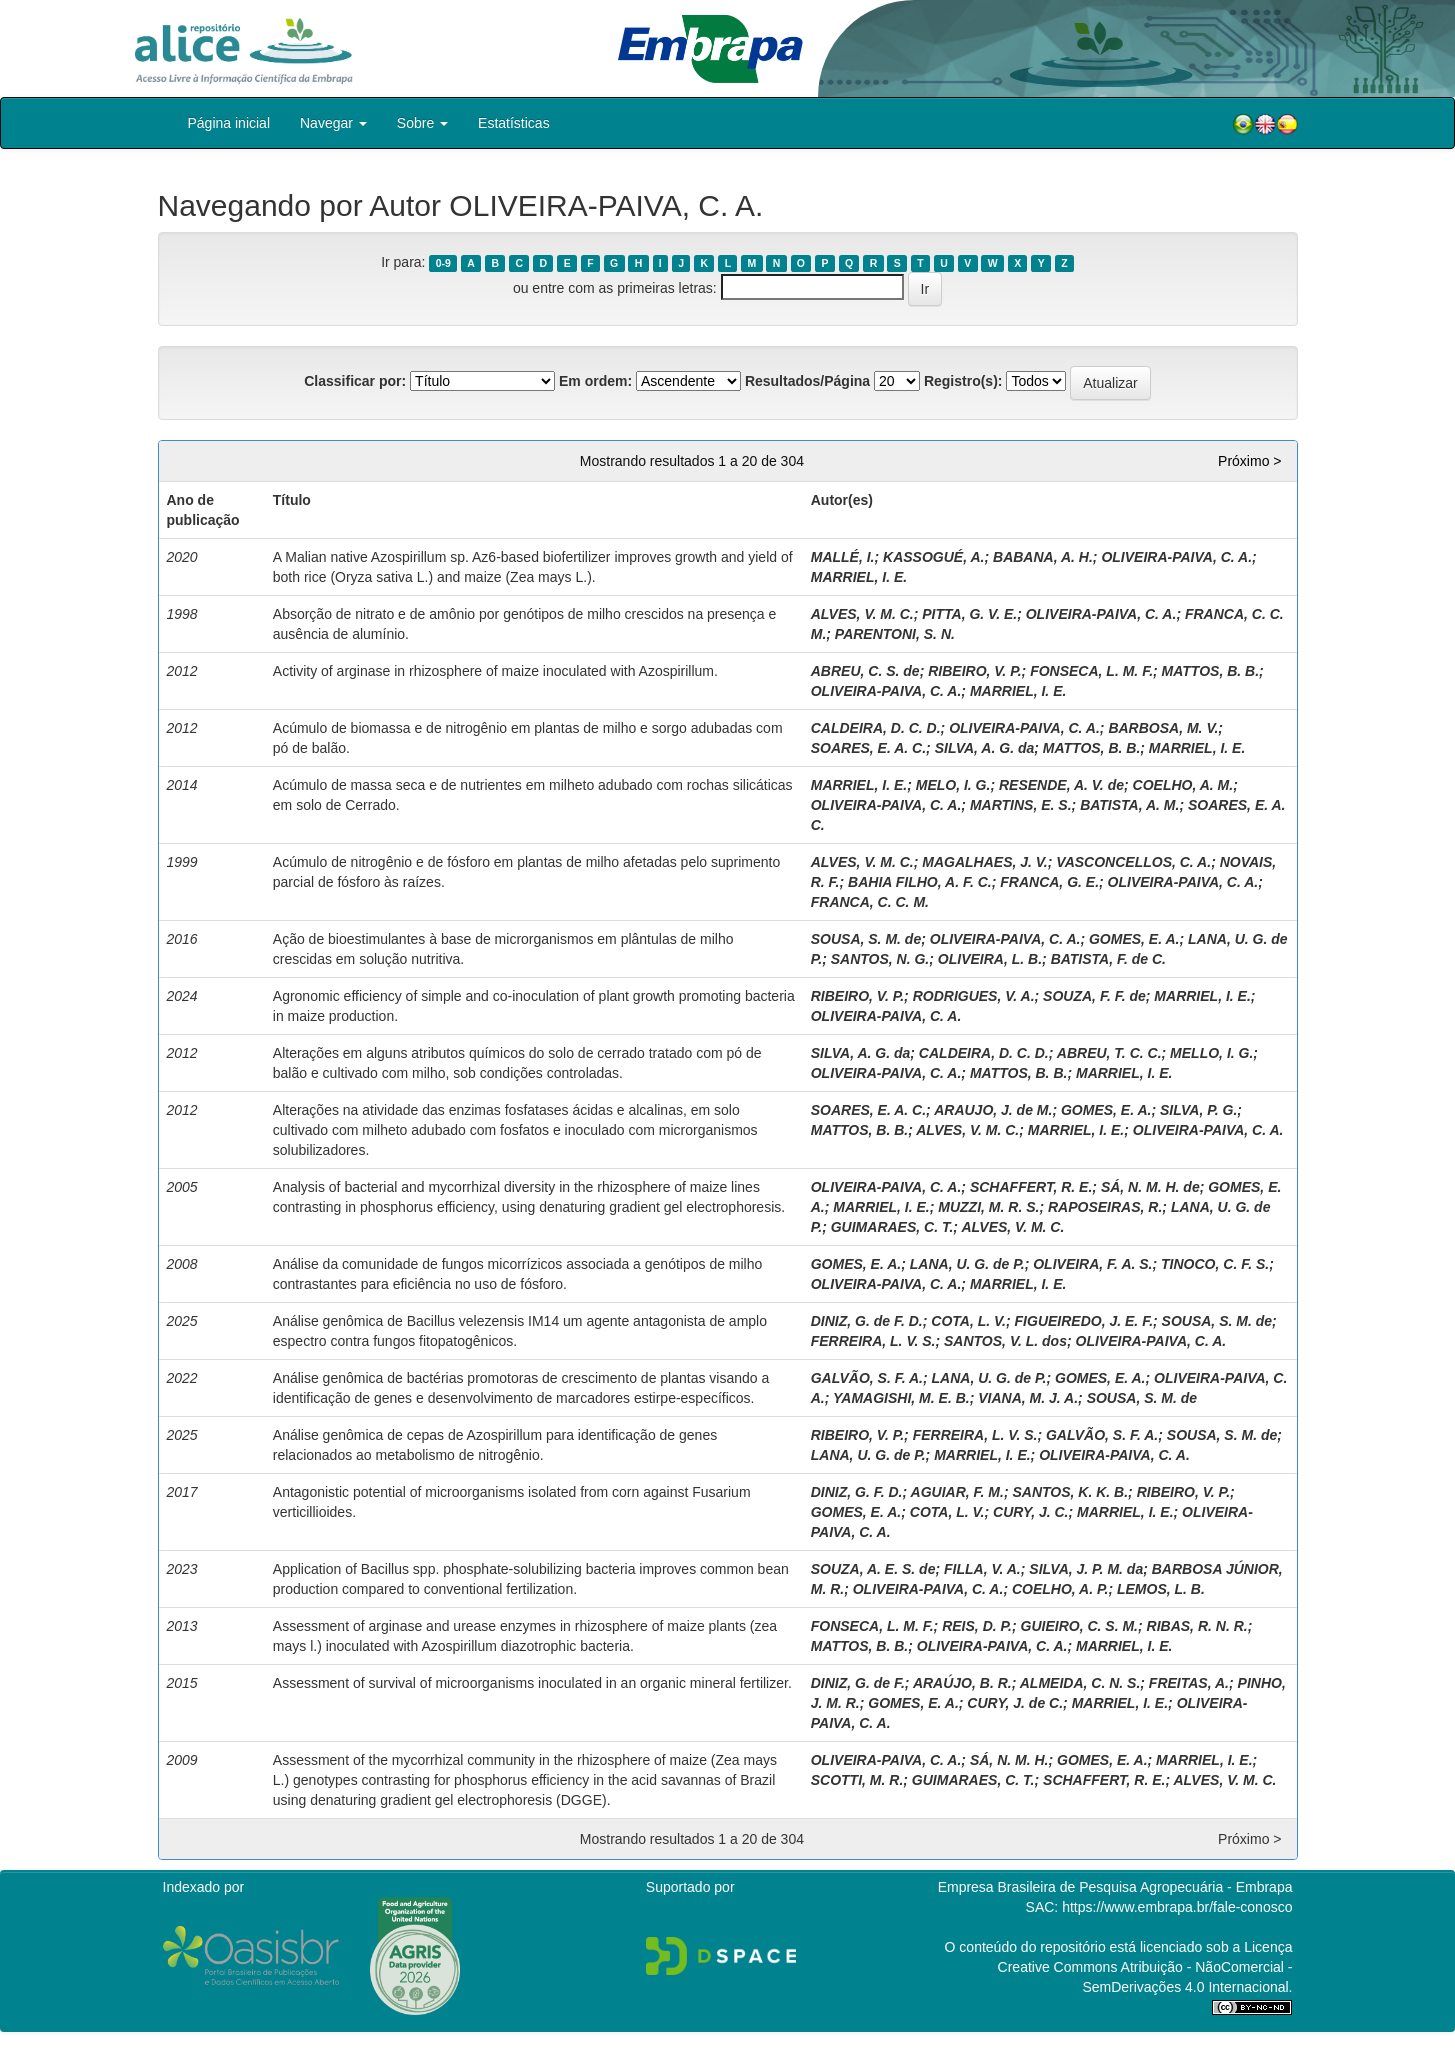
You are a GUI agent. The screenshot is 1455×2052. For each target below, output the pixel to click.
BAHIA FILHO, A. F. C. (920, 882)
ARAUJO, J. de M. (993, 1110)
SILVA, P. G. (1198, 1110)
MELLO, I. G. (1211, 1053)
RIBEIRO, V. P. (974, 671)
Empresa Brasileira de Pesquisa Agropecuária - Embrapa (1115, 1887)
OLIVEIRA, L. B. (990, 959)
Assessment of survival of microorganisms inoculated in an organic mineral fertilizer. (532, 1683)
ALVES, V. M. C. (862, 614)
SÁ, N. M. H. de (1150, 1187)
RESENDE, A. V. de (1061, 785)
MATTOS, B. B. (1210, 671)
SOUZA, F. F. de (1094, 996)
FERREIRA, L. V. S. (873, 1341)
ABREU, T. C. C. (1109, 1053)
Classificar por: (355, 381)
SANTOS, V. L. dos (1005, 1341)
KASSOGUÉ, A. (933, 557)
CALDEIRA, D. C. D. (876, 728)
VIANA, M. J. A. (1028, 1398)
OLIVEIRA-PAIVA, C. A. (1176, 557)
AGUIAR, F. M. (957, 1492)
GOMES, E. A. (1134, 939)
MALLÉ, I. (843, 557)
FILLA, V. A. (982, 1569)
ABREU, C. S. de (865, 671)
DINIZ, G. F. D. (857, 1492)
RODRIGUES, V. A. (974, 996)
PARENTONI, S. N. (895, 634)
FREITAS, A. (1189, 1683)
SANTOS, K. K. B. (1070, 1492)
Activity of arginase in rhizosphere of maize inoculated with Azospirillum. (495, 671)
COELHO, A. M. (1183, 785)
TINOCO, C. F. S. (1215, 1264)
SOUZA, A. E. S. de (873, 1569)
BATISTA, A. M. (1129, 805)
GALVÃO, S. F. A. (867, 1378)
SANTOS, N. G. (880, 959)
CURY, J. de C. (1015, 1703)
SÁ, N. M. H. (1009, 1760)
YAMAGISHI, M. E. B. (901, 1398)
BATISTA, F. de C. (1108, 959)
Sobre (422, 123)
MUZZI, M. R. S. (988, 1207)
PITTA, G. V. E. (969, 614)
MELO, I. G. (953, 785)
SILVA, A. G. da (985, 748)
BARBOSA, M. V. (1163, 728)
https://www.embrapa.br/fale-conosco (1177, 1907)
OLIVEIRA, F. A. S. (1092, 1264)
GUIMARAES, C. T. (892, 1227)
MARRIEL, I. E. (859, 577)
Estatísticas (514, 123)
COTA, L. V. (968, 1321)
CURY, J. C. (1030, 1512)
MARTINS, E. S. (1021, 805)
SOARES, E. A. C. (868, 748)
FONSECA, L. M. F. (1091, 671)
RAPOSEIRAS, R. (1105, 1207)
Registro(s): (963, 381)
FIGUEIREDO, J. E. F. (1084, 1321)
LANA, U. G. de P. (967, 1264)
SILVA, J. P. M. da (1086, 1569)
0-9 (443, 263)
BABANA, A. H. (1043, 557)
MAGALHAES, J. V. (985, 862)
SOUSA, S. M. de (866, 939)
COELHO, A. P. (1060, 1589)
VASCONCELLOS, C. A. (1133, 862)
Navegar (333, 123)
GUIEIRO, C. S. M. (1079, 1626)
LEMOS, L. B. (1161, 1589)
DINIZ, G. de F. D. (867, 1321)
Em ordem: (595, 381)
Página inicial (229, 123)
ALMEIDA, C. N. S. (1080, 1683)
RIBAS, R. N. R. (1197, 1626)
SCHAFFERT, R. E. (1031, 1187)
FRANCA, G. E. (1049, 882)
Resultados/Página (807, 381)
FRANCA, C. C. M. (870, 902)
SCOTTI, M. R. (857, 1780)
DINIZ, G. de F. (858, 1683)
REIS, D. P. (977, 1626)
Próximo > (1249, 461)
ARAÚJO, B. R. (962, 1683)
